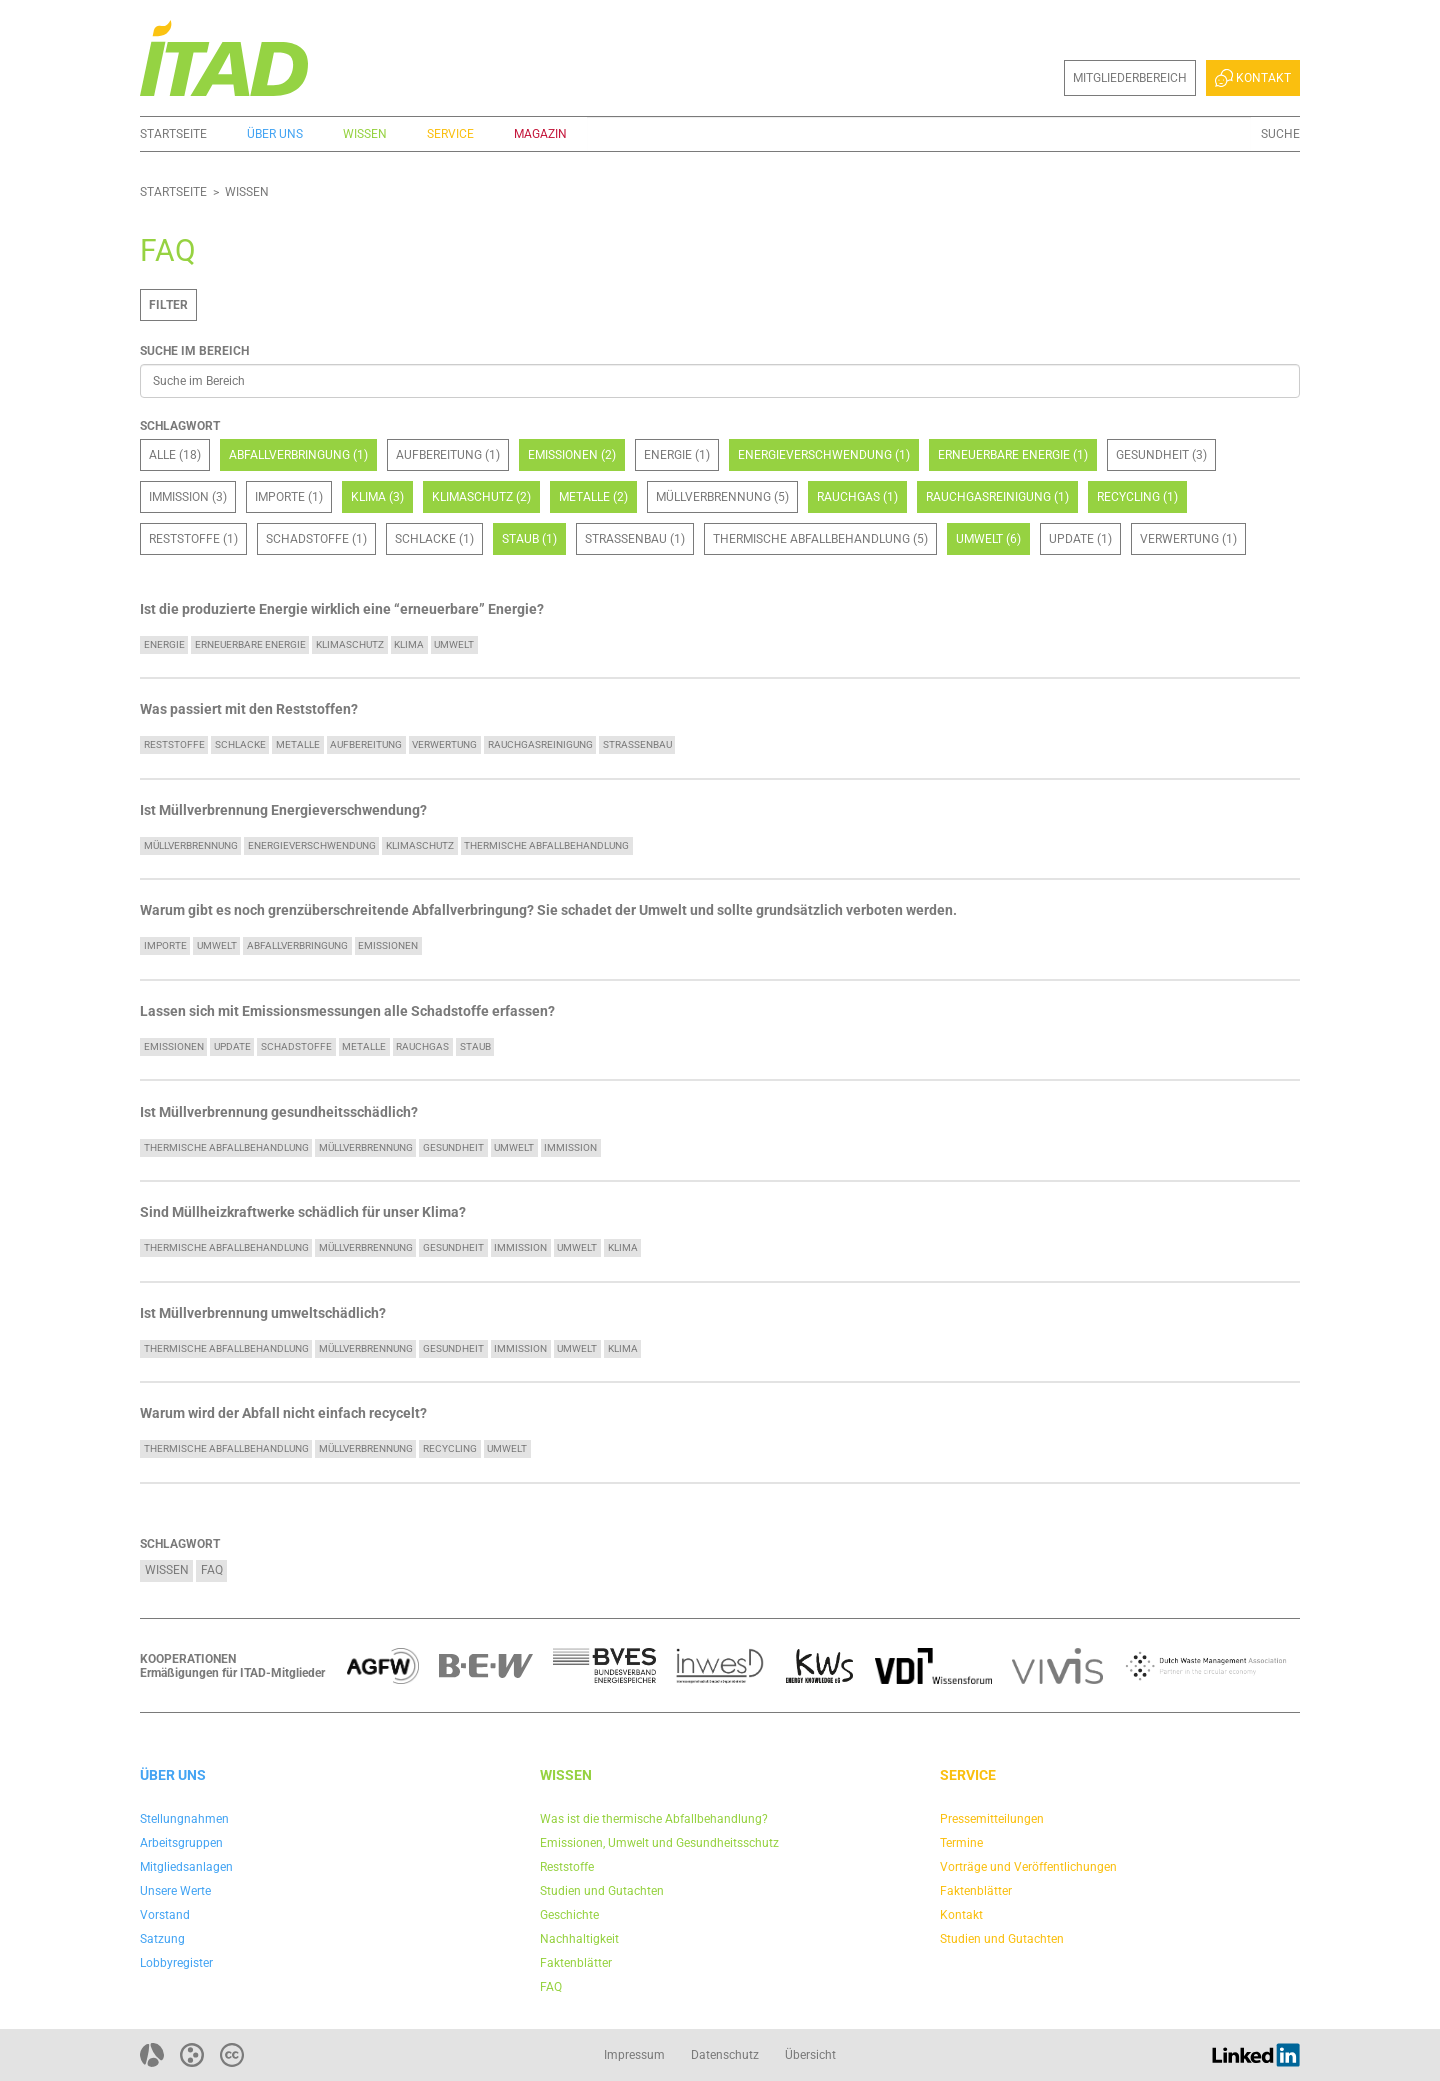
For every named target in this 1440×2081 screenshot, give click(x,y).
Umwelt (454, 644)
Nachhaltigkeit (579, 1939)
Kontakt (1253, 78)
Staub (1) (529, 539)
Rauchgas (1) (857, 497)
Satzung (162, 1939)
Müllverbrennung (191, 845)
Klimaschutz (350, 644)
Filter (168, 305)
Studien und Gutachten (602, 1891)
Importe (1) (289, 497)
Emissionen (388, 945)
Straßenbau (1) (635, 539)
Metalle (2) (593, 497)
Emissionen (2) (572, 455)
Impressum (634, 2055)
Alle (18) (175, 455)
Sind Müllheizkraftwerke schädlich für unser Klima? (303, 1212)
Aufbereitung (366, 744)
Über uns (275, 134)
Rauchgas (422, 1046)
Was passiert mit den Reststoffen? (249, 709)
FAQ (212, 1570)
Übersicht (810, 2055)
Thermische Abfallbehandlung (546, 845)
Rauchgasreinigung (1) (997, 497)
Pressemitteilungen (992, 1819)
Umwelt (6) (988, 539)
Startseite (173, 134)
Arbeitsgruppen (181, 1843)
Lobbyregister (176, 1963)
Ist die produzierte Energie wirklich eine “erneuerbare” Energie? (342, 609)
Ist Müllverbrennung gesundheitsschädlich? (279, 1112)
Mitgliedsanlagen (186, 1867)
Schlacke (240, 744)
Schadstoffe (296, 1046)
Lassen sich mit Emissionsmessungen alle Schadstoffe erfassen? (347, 1011)
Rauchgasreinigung (540, 744)
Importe (165, 945)
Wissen (365, 134)
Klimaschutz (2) (481, 497)
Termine (961, 1843)
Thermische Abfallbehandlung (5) (820, 539)
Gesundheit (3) (1161, 455)
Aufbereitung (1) (448, 455)
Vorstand (165, 1915)
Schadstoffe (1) (316, 539)
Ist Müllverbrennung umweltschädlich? (263, 1313)
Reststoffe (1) (193, 539)
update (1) (1080, 539)
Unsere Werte (175, 1891)
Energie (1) (677, 455)
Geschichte (569, 1915)
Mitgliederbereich (1130, 78)
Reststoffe (174, 744)
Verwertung (444, 744)
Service (450, 134)
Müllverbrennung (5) (722, 497)
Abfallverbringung (297, 945)
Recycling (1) (1137, 497)
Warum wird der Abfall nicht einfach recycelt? (283, 1413)
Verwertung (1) (1188, 539)
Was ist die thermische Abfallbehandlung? (654, 1819)
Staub (475, 1046)
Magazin (540, 134)
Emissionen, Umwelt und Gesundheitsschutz (659, 1843)
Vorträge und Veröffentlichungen (1028, 1867)
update (232, 1046)
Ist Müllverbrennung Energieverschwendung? (283, 810)
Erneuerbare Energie (250, 644)
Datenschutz (725, 2055)
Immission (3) (188, 497)
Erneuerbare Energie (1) (1013, 455)
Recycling (450, 1448)
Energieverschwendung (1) (824, 455)
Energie (164, 644)
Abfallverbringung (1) (298, 455)
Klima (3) (377, 497)
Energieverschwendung (312, 845)
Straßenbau (637, 744)
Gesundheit (453, 1147)
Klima (409, 644)
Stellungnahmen (184, 1819)
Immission (570, 1147)
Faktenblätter (576, 1963)
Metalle (298, 744)
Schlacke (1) (434, 539)
